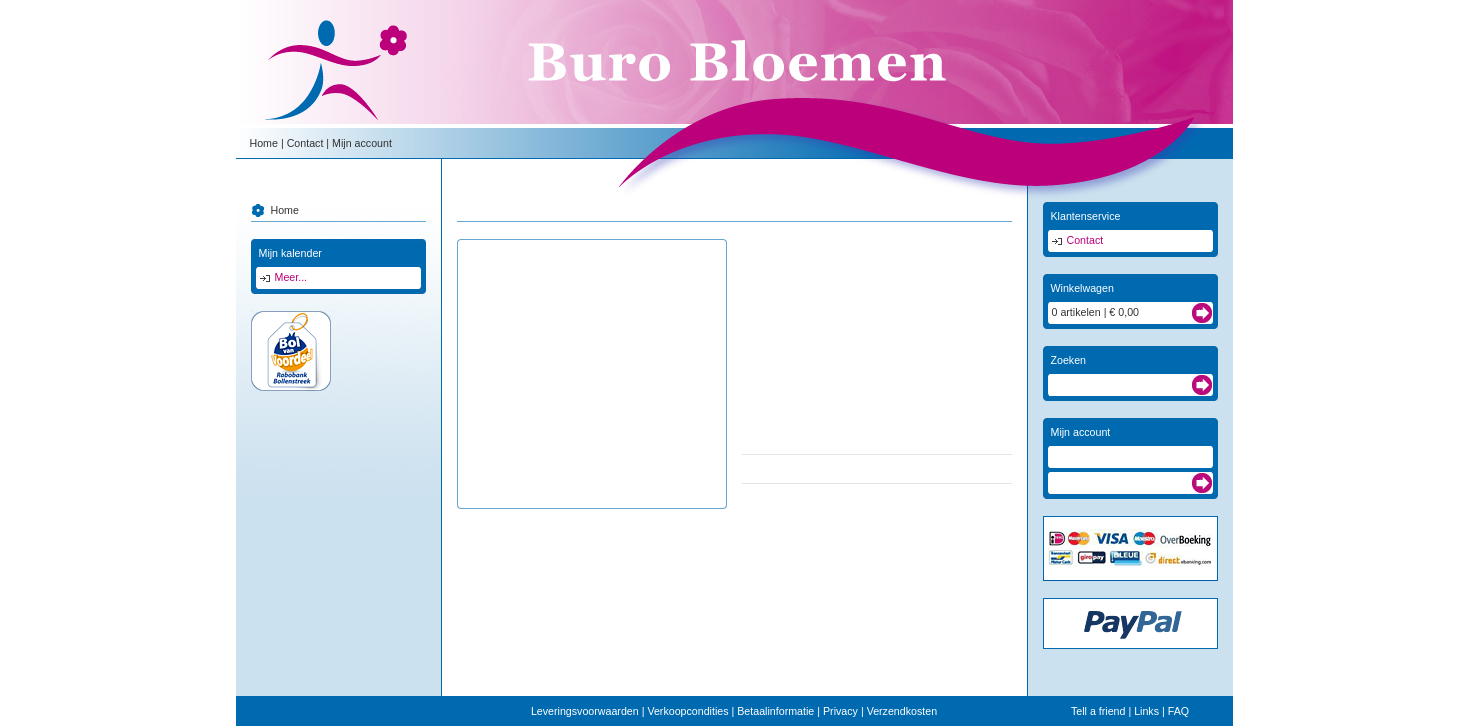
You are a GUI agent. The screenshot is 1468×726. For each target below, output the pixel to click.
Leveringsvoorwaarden (585, 711)
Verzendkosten (902, 711)
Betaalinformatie (775, 711)
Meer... (291, 277)
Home (264, 143)
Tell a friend (1098, 711)
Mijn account (362, 143)
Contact (305, 143)
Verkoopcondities (687, 711)
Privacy (840, 711)
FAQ (1178, 711)
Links (1146, 711)
